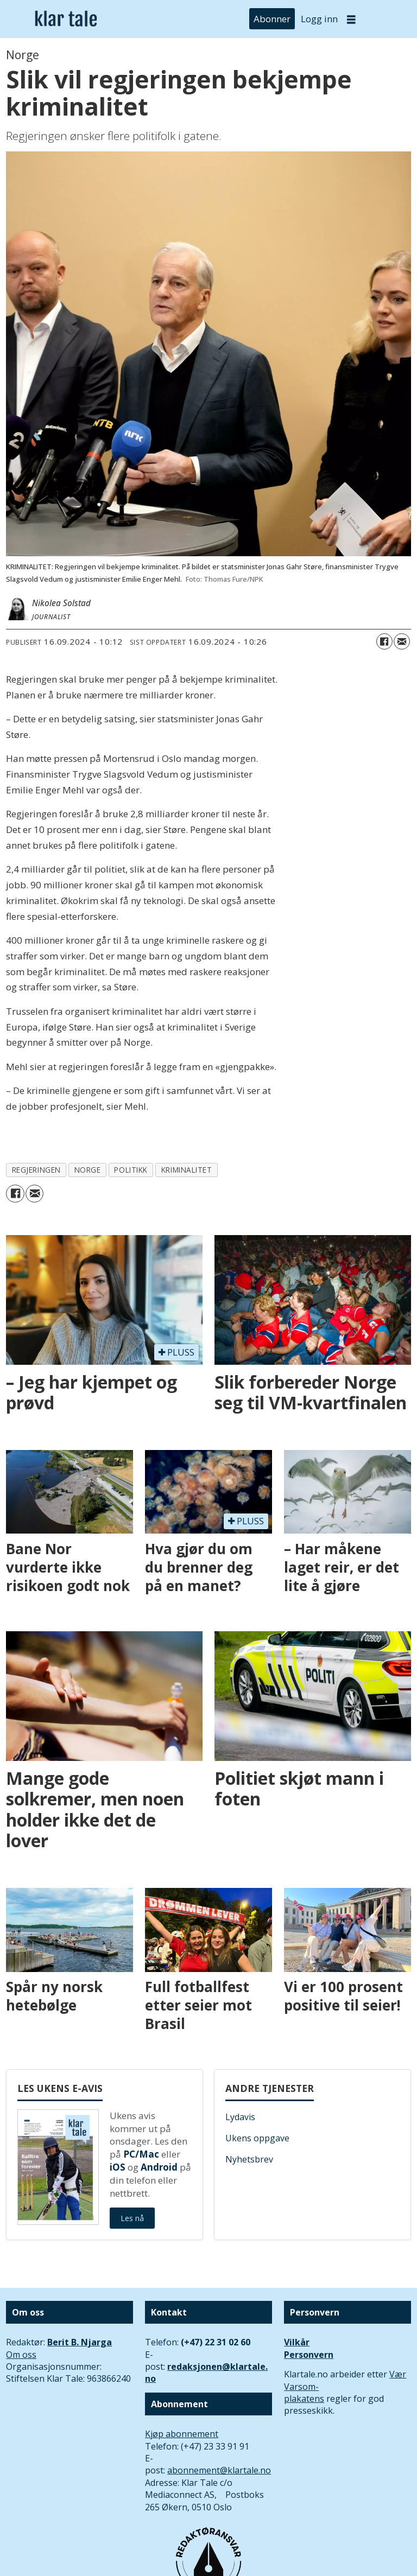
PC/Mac (141, 2154)
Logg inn (319, 18)
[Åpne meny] (351, 19)
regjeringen (36, 1170)
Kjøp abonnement (181, 2434)
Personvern (308, 2355)
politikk (130, 1170)
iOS (117, 2167)
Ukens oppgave (257, 2138)
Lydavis (240, 2117)
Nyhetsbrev (249, 2159)
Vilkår (296, 2342)
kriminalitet (186, 1170)
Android (159, 2167)
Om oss (21, 2355)
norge (87, 1170)
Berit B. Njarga (79, 2342)
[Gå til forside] (66, 19)
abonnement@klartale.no (219, 2470)
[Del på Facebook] (384, 641)
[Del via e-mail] (402, 641)
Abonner (272, 18)
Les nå (132, 2218)
